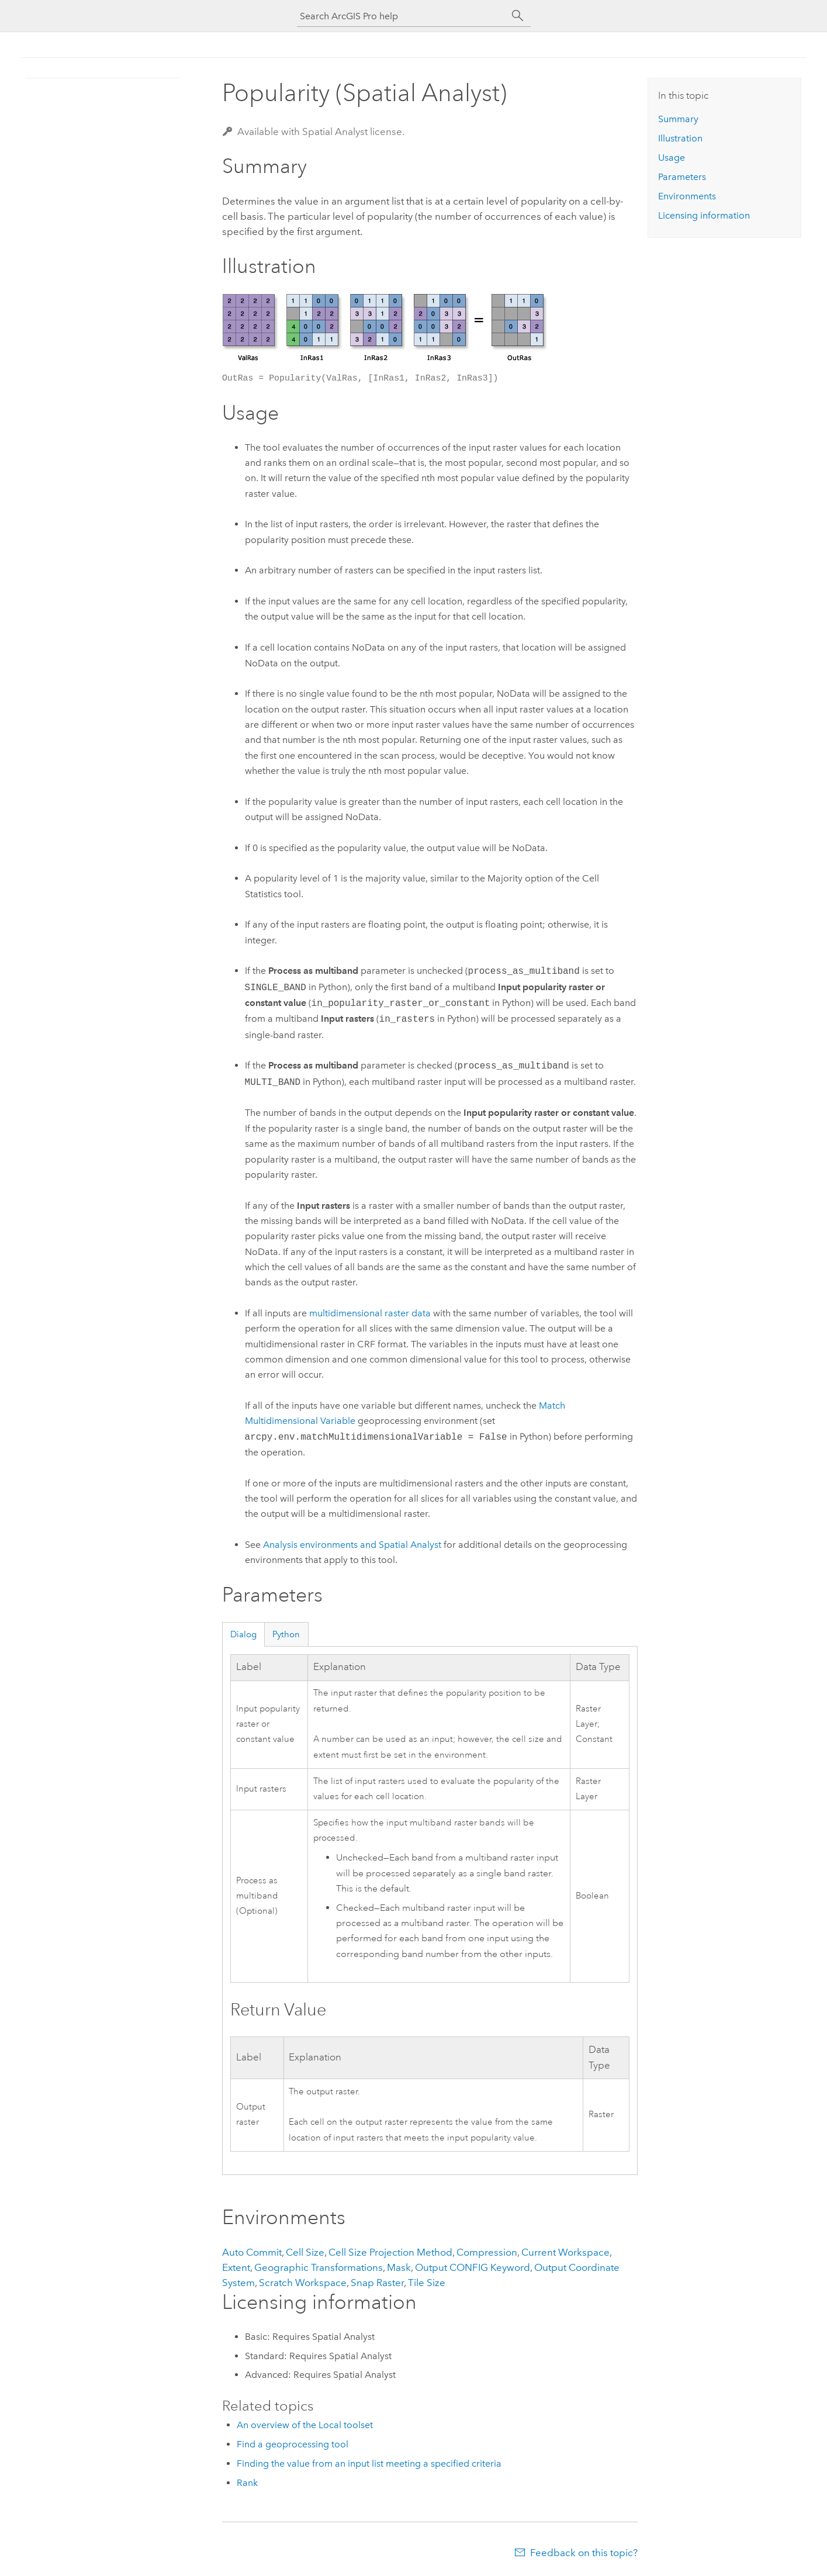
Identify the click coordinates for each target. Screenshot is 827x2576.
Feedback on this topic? (584, 2552)
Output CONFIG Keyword (472, 2267)
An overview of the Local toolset (305, 2424)
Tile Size (426, 2282)
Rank (247, 2482)
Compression (486, 2252)
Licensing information (704, 215)
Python (286, 1634)
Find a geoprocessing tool (292, 2444)
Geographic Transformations (318, 2267)
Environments (687, 196)
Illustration (680, 138)
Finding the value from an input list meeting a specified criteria (369, 2463)
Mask (399, 2267)
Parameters (682, 176)
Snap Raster (377, 2282)
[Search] (518, 16)
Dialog (243, 1634)
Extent (236, 2267)
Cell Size (305, 2252)
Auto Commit (252, 2252)
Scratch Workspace (303, 2282)
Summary (678, 119)
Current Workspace (565, 2252)
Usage (671, 157)
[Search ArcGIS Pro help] (402, 16)
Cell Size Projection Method (390, 2252)
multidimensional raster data (370, 1313)
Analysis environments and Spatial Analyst (352, 1544)
